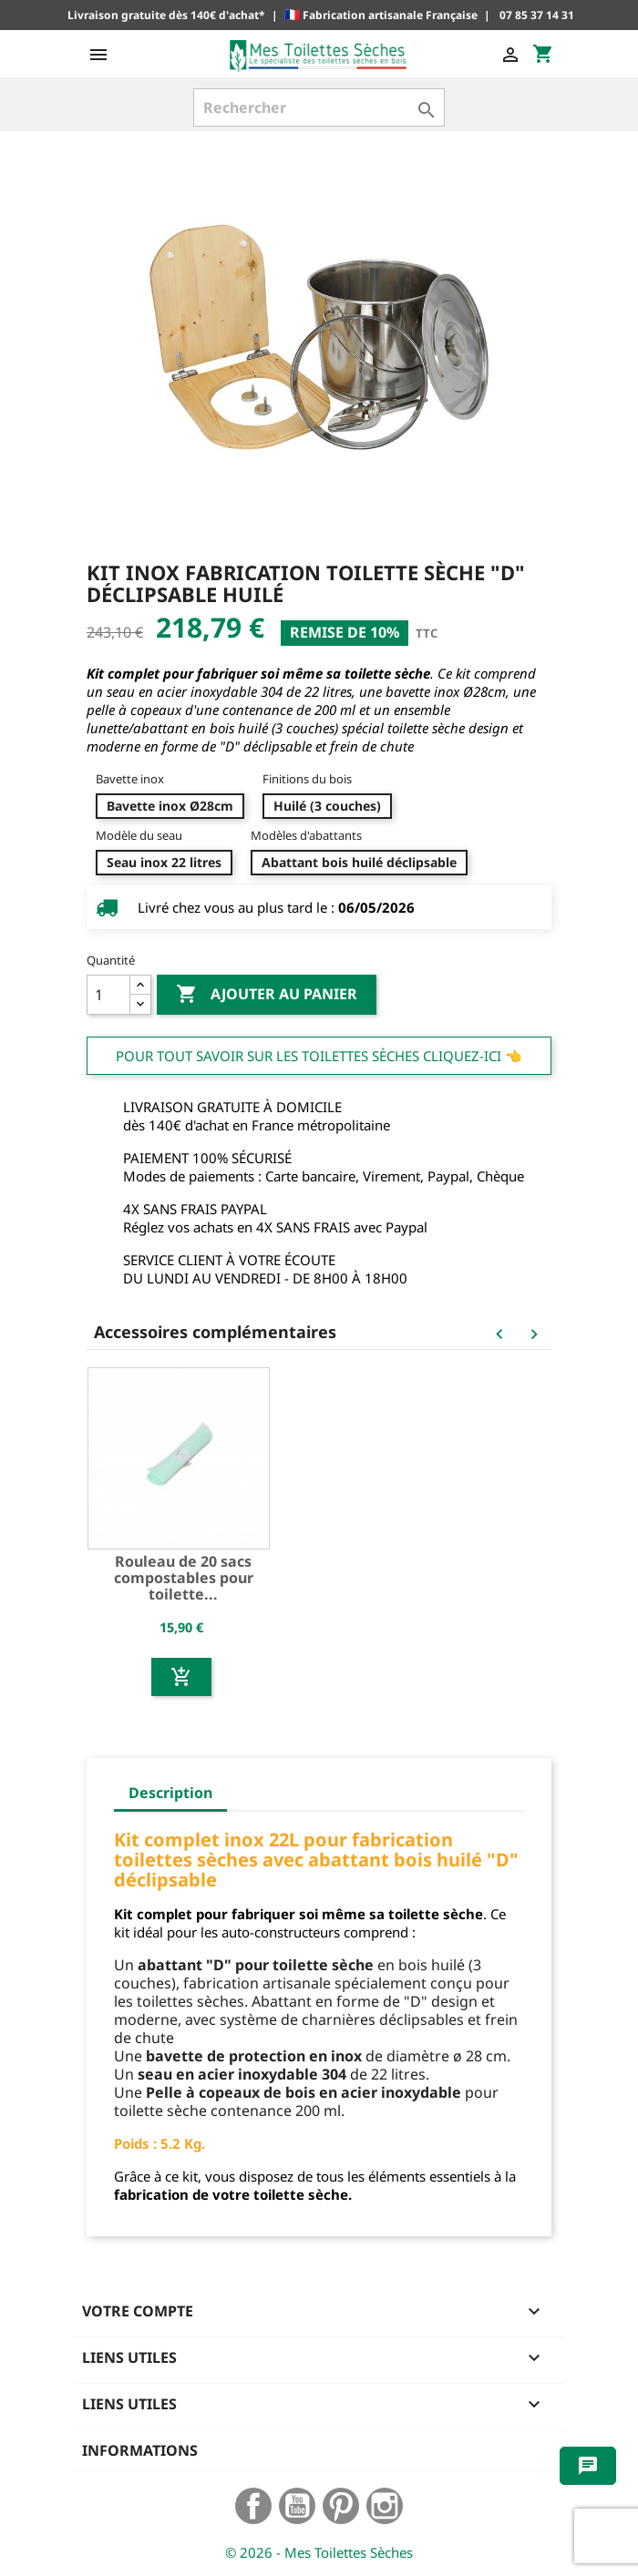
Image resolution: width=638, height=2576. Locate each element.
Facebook (253, 2506)
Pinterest (341, 2506)
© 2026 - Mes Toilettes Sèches (319, 2552)
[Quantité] (108, 995)
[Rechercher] (319, 107)
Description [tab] (170, 1793)
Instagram (384, 2506)
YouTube (297, 2506)
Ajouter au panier (266, 995)
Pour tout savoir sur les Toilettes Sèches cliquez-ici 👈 (319, 1056)
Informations (140, 2450)
